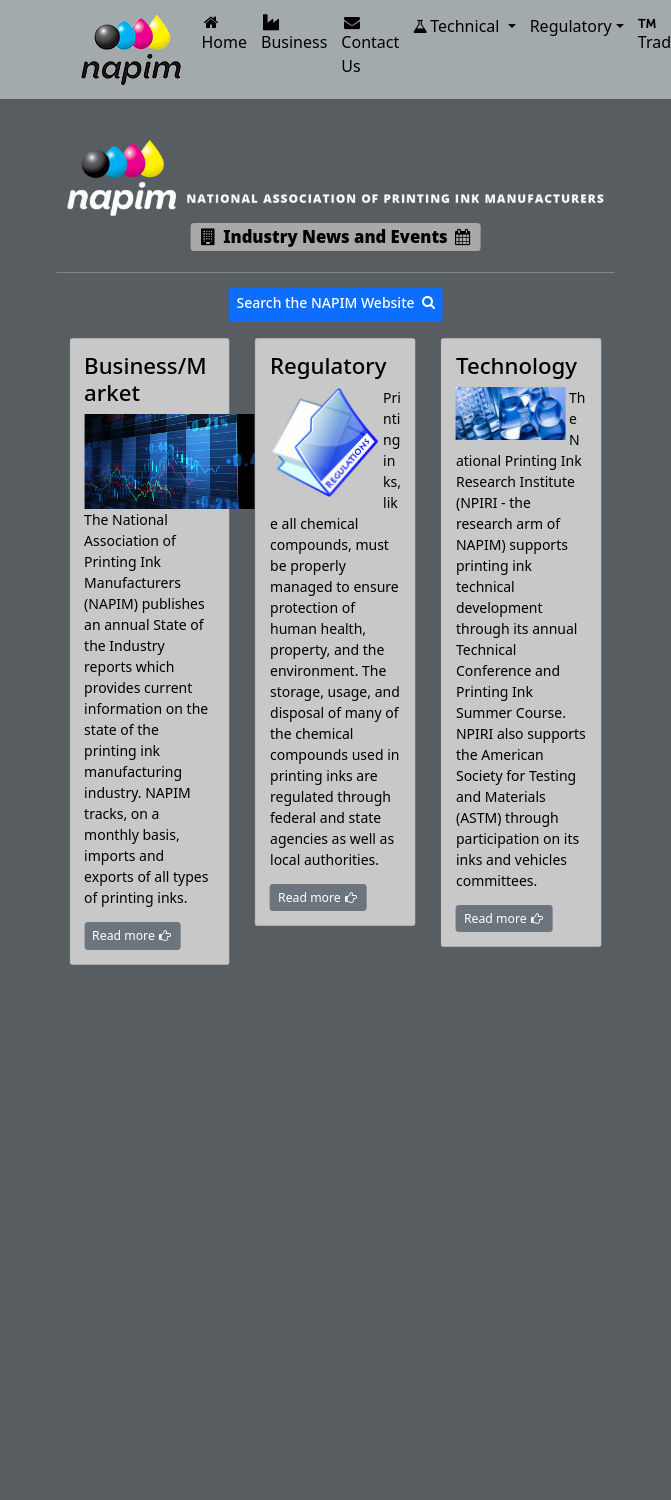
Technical (458, 26)
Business (294, 33)
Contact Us (370, 45)
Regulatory (571, 26)
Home (225, 33)
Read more (132, 935)
